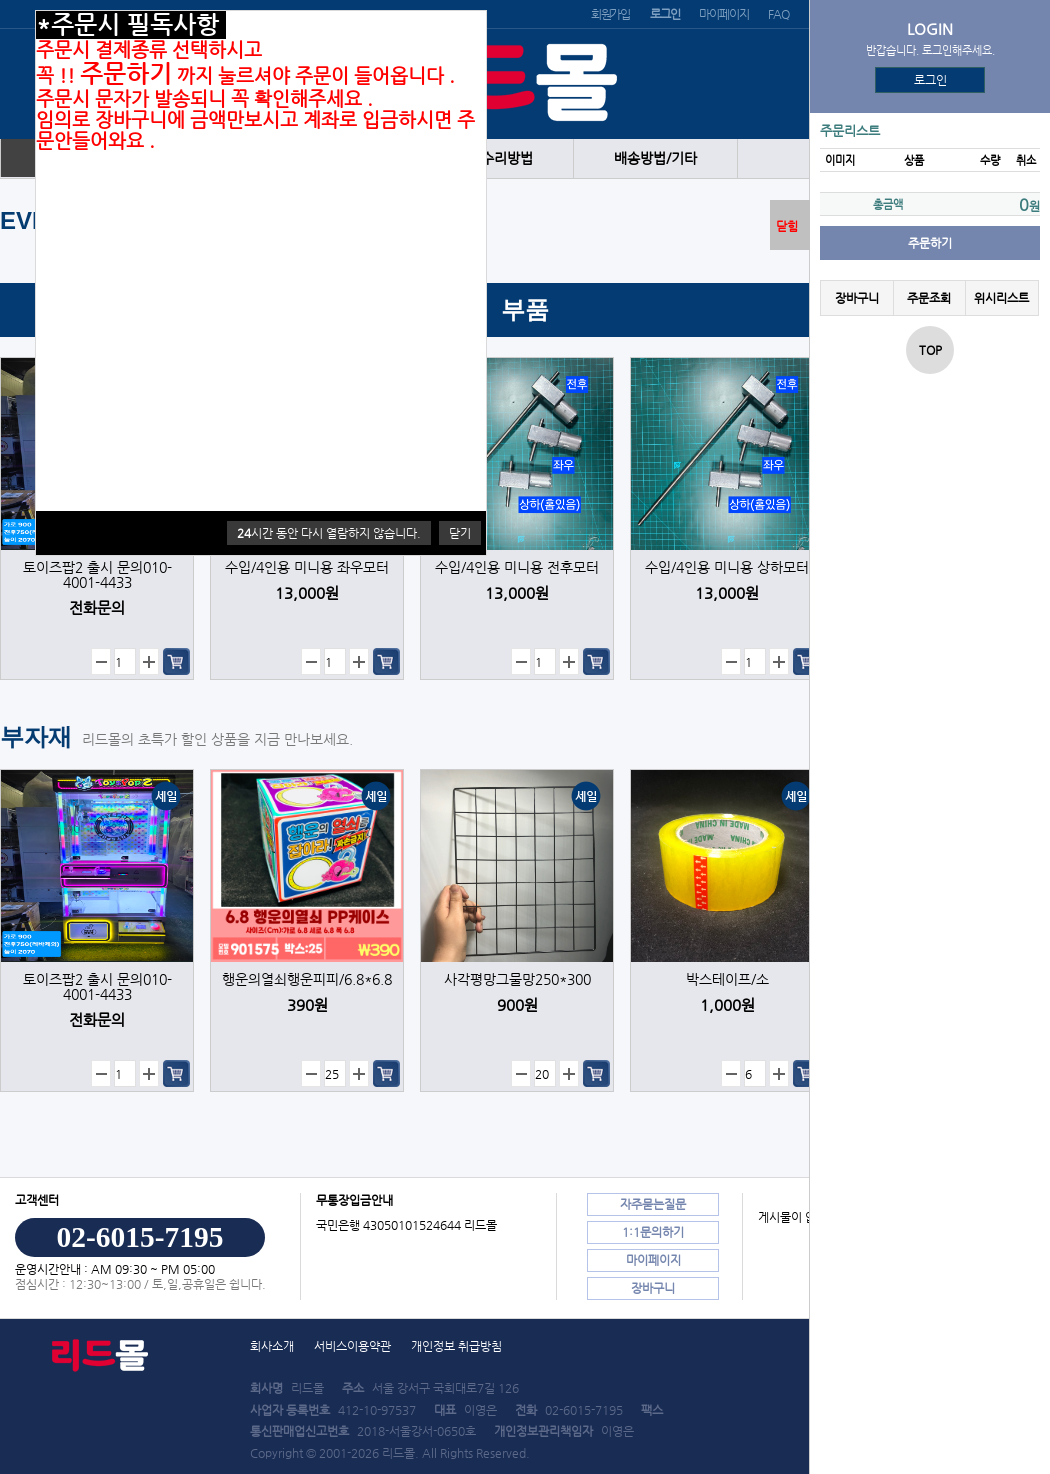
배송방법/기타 (655, 158)
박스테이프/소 (727, 979)
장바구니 (857, 298)
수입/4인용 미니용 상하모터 (727, 567)
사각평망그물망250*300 (517, 979)
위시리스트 (1001, 298)
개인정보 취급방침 (456, 1346)
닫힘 (787, 226)
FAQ (778, 14)
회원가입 (610, 14)
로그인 (930, 80)
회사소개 (272, 1346)
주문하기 (930, 243)
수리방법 (507, 158)
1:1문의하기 (653, 1232)
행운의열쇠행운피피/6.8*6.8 (307, 979)
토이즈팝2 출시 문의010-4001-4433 (97, 575)
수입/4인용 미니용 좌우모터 (307, 567)
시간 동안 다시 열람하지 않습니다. (329, 533)
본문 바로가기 (0, 0)
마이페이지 (723, 14)
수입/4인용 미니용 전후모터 (517, 567)
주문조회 (929, 298)
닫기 (460, 533)
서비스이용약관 (352, 1346)
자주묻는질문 (653, 1204)
